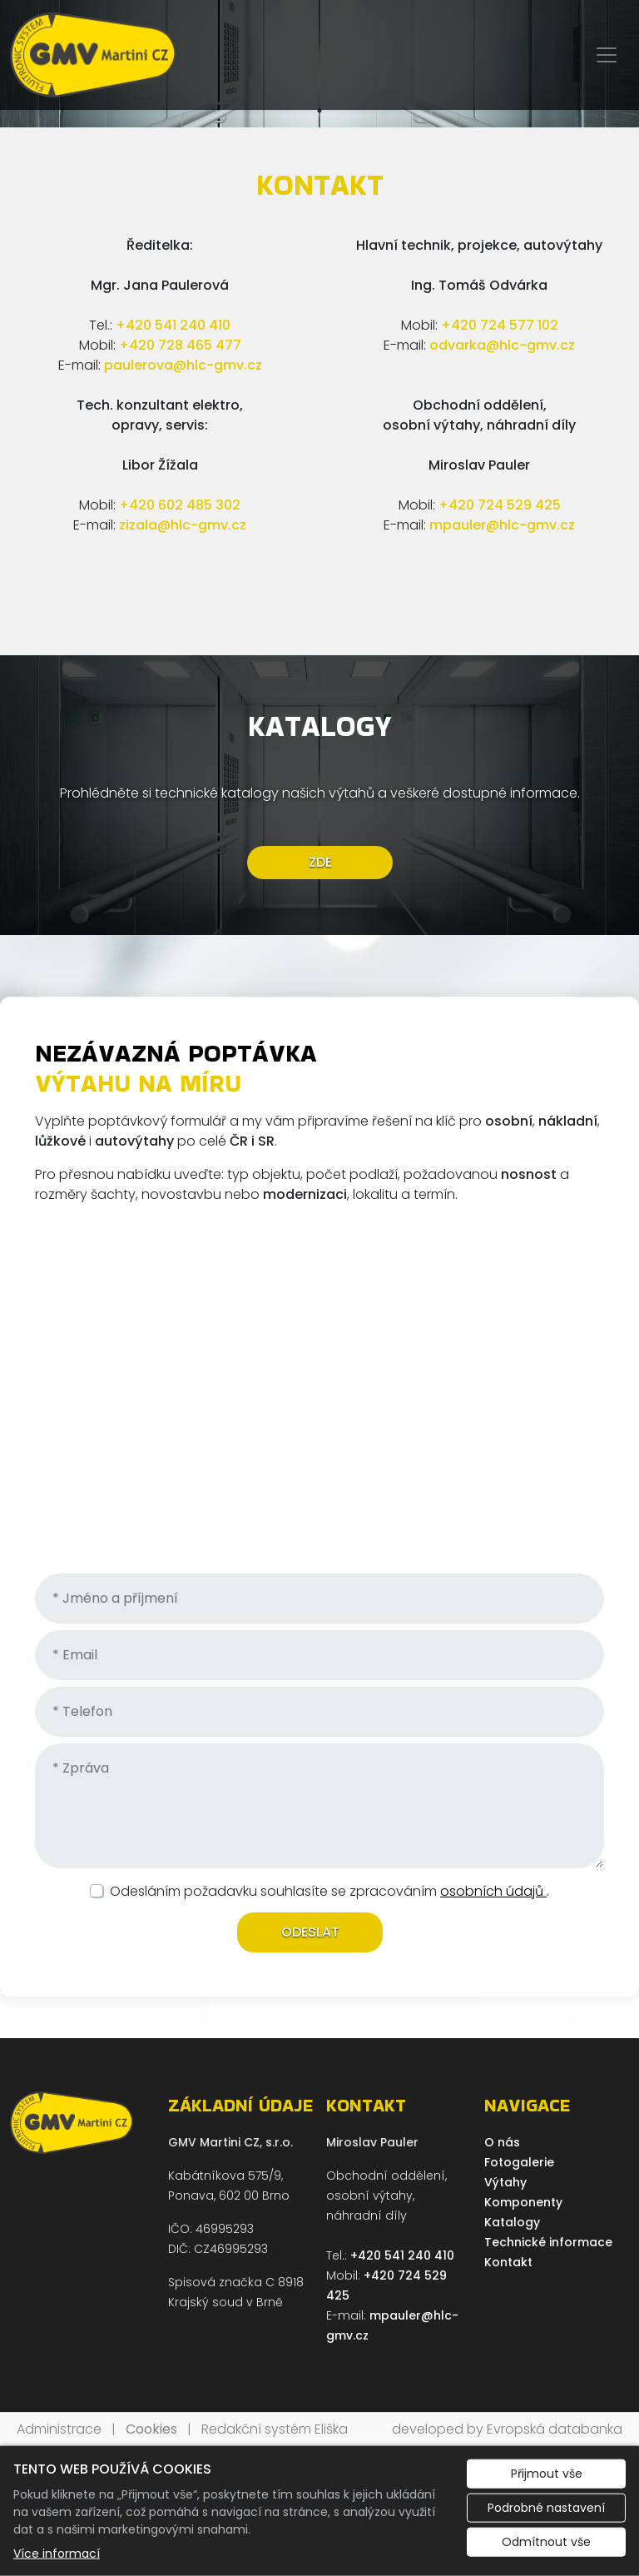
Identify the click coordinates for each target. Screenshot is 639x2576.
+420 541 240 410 (173, 325)
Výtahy (505, 2182)
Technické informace (548, 2242)
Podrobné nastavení (546, 2507)
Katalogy (512, 2222)
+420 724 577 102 (499, 325)
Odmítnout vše (546, 2542)
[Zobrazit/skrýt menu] (606, 55)
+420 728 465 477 (180, 345)
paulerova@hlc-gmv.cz (183, 365)
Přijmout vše (546, 2473)
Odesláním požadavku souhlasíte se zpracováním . (329, 1891)
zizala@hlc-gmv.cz (182, 525)
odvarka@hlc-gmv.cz (502, 345)
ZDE (319, 862)
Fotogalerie (519, 2162)
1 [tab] (319, 110)
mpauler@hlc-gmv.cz (502, 525)
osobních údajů (493, 1891)
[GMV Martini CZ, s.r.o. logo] (93, 55)
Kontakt (508, 2262)
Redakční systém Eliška (274, 2429)
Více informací (56, 2553)
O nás (502, 2142)
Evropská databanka (554, 2429)
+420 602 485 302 (179, 505)
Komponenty (523, 2202)
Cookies (151, 2429)
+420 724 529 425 (499, 505)
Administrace (59, 2429)
